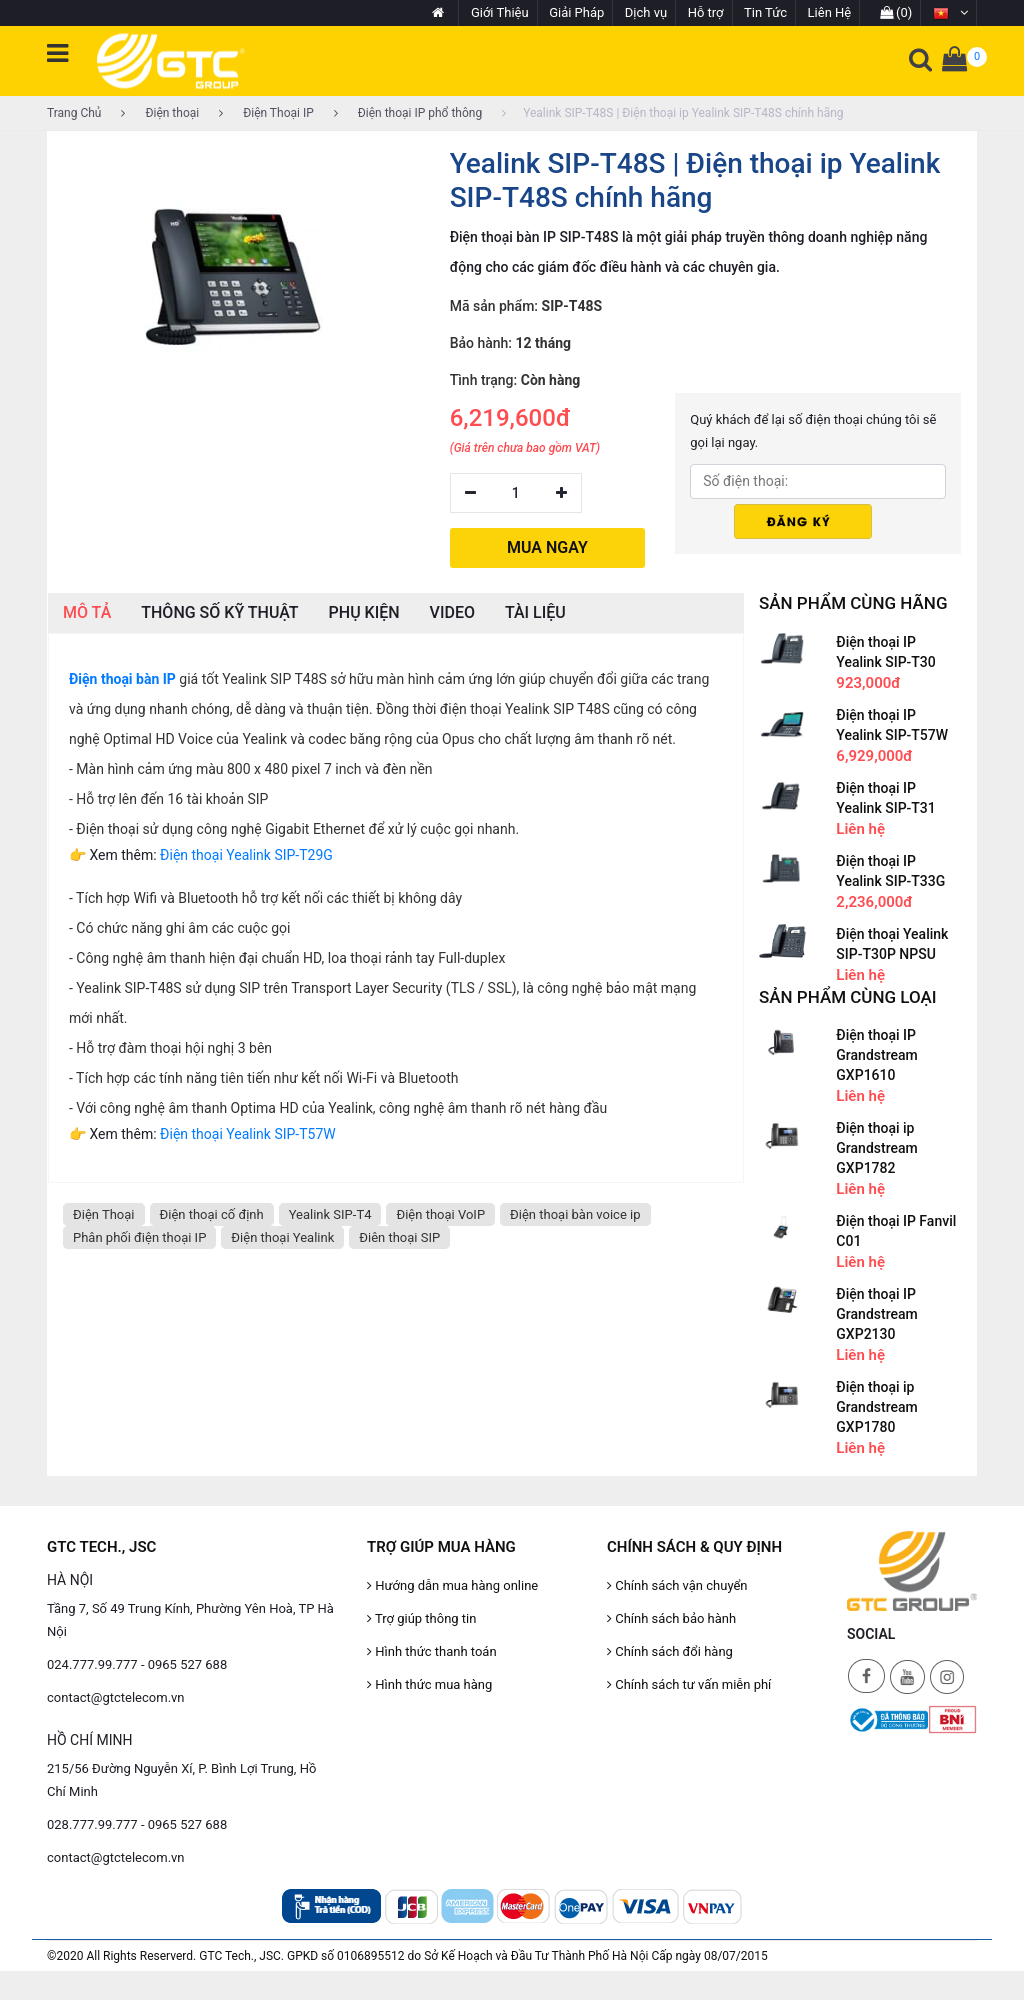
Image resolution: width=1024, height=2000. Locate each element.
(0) (896, 12)
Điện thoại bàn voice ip (575, 1214)
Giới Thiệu (500, 12)
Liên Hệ (830, 12)
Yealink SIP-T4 (330, 1214)
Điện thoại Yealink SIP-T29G (246, 855)
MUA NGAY (547, 547)
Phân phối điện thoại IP (139, 1237)
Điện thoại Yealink (282, 1237)
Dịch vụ (646, 12)
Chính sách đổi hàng (670, 1651)
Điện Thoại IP (266, 113)
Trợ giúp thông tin (421, 1618)
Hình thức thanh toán (432, 1651)
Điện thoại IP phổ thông (408, 113)
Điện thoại (160, 113)
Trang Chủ (74, 113)
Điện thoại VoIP (440, 1214)
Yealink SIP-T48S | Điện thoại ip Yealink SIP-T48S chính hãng (672, 113)
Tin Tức (765, 12)
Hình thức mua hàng (429, 1684)
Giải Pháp (576, 12)
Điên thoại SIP (399, 1237)
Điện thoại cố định (212, 1214)
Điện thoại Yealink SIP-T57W (248, 1134)
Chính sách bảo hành (671, 1618)
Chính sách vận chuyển (677, 1585)
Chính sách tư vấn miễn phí (689, 1684)
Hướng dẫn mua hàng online (452, 1585)
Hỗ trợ (706, 12)
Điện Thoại (104, 1214)
